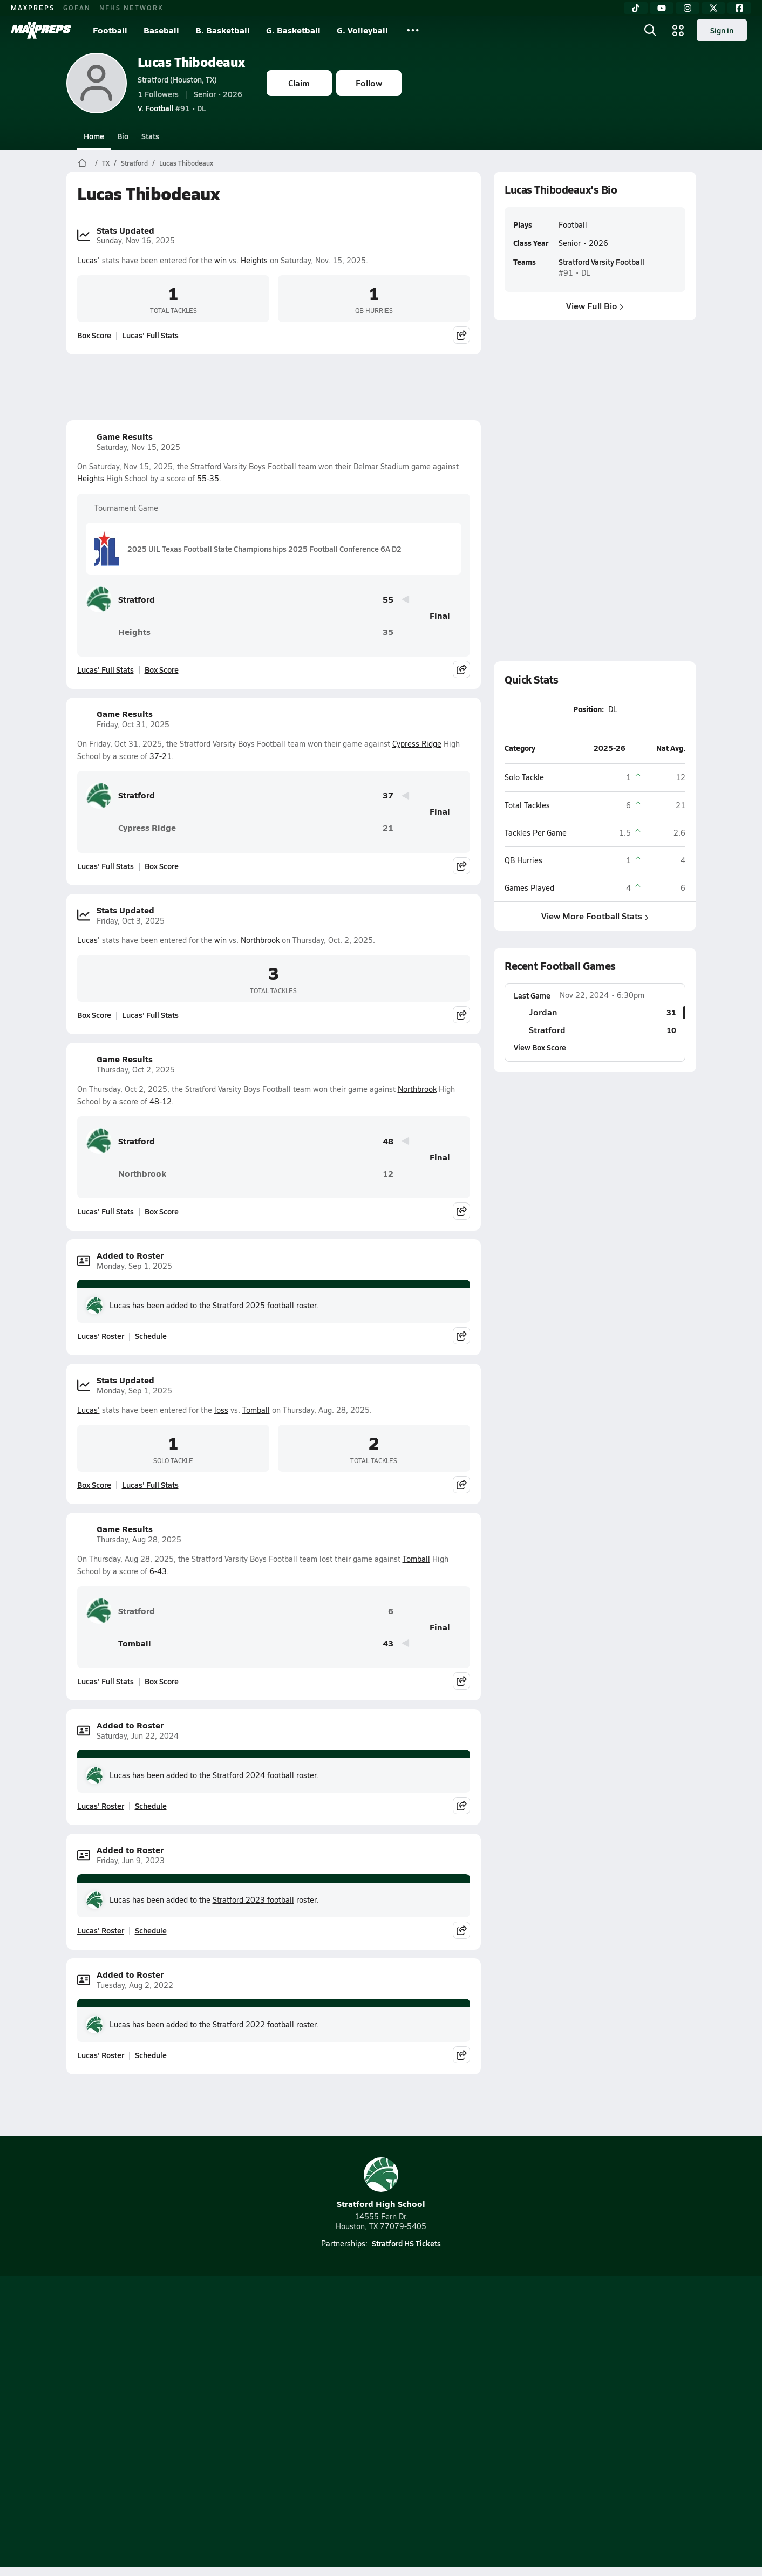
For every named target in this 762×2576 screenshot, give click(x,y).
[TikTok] (636, 8)
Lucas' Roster (100, 1335)
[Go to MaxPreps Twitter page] (419, 2380)
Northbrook (260, 940)
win (220, 260)
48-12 (160, 1101)
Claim (299, 83)
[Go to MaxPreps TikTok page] (303, 2380)
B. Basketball (222, 30)
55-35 (208, 478)
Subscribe (254, 2423)
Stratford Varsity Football (601, 261)
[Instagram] (687, 8)
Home (94, 136)
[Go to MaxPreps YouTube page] (342, 2380)
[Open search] (650, 30)
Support (613, 2423)
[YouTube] (661, 8)
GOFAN (77, 7)
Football (110, 30)
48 (388, 1141)
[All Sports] (413, 30)
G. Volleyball (362, 30)
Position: (588, 708)
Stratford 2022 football (253, 2024)
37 (388, 795)
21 (388, 827)
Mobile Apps (198, 2423)
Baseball (161, 30)
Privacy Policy (312, 2423)
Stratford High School (381, 2183)
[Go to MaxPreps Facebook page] (458, 2380)
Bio (122, 136)
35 (388, 632)
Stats (150, 136)
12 (388, 1173)
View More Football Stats (595, 916)
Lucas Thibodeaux (191, 61)
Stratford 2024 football (253, 1775)
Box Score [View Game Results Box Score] (162, 669)
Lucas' (88, 260)
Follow (369, 83)
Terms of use (377, 2423)
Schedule (151, 1335)
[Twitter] (713, 8)
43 (388, 1643)
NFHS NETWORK (131, 7)
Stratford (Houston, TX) (177, 79)
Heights (254, 260)
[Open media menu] (678, 30)
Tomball (256, 1410)
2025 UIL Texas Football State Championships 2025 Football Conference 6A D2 (248, 548)
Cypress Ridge (416, 744)
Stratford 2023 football (253, 1900)
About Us (145, 2423)
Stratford (134, 163)
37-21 (160, 756)
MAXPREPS (33, 7)
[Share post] (461, 335)
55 (388, 599)
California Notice (450, 2423)
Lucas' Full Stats (150, 335)
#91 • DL (172, 108)
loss (221, 1410)
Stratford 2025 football (253, 1305)
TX (106, 163)
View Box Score (540, 1047)
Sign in (721, 30)
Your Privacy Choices (538, 2423)
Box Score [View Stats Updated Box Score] (94, 335)
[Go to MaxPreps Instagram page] (381, 2380)
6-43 (158, 1571)
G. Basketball (293, 30)
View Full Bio (595, 305)
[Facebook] (739, 8)
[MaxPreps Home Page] (82, 163)
